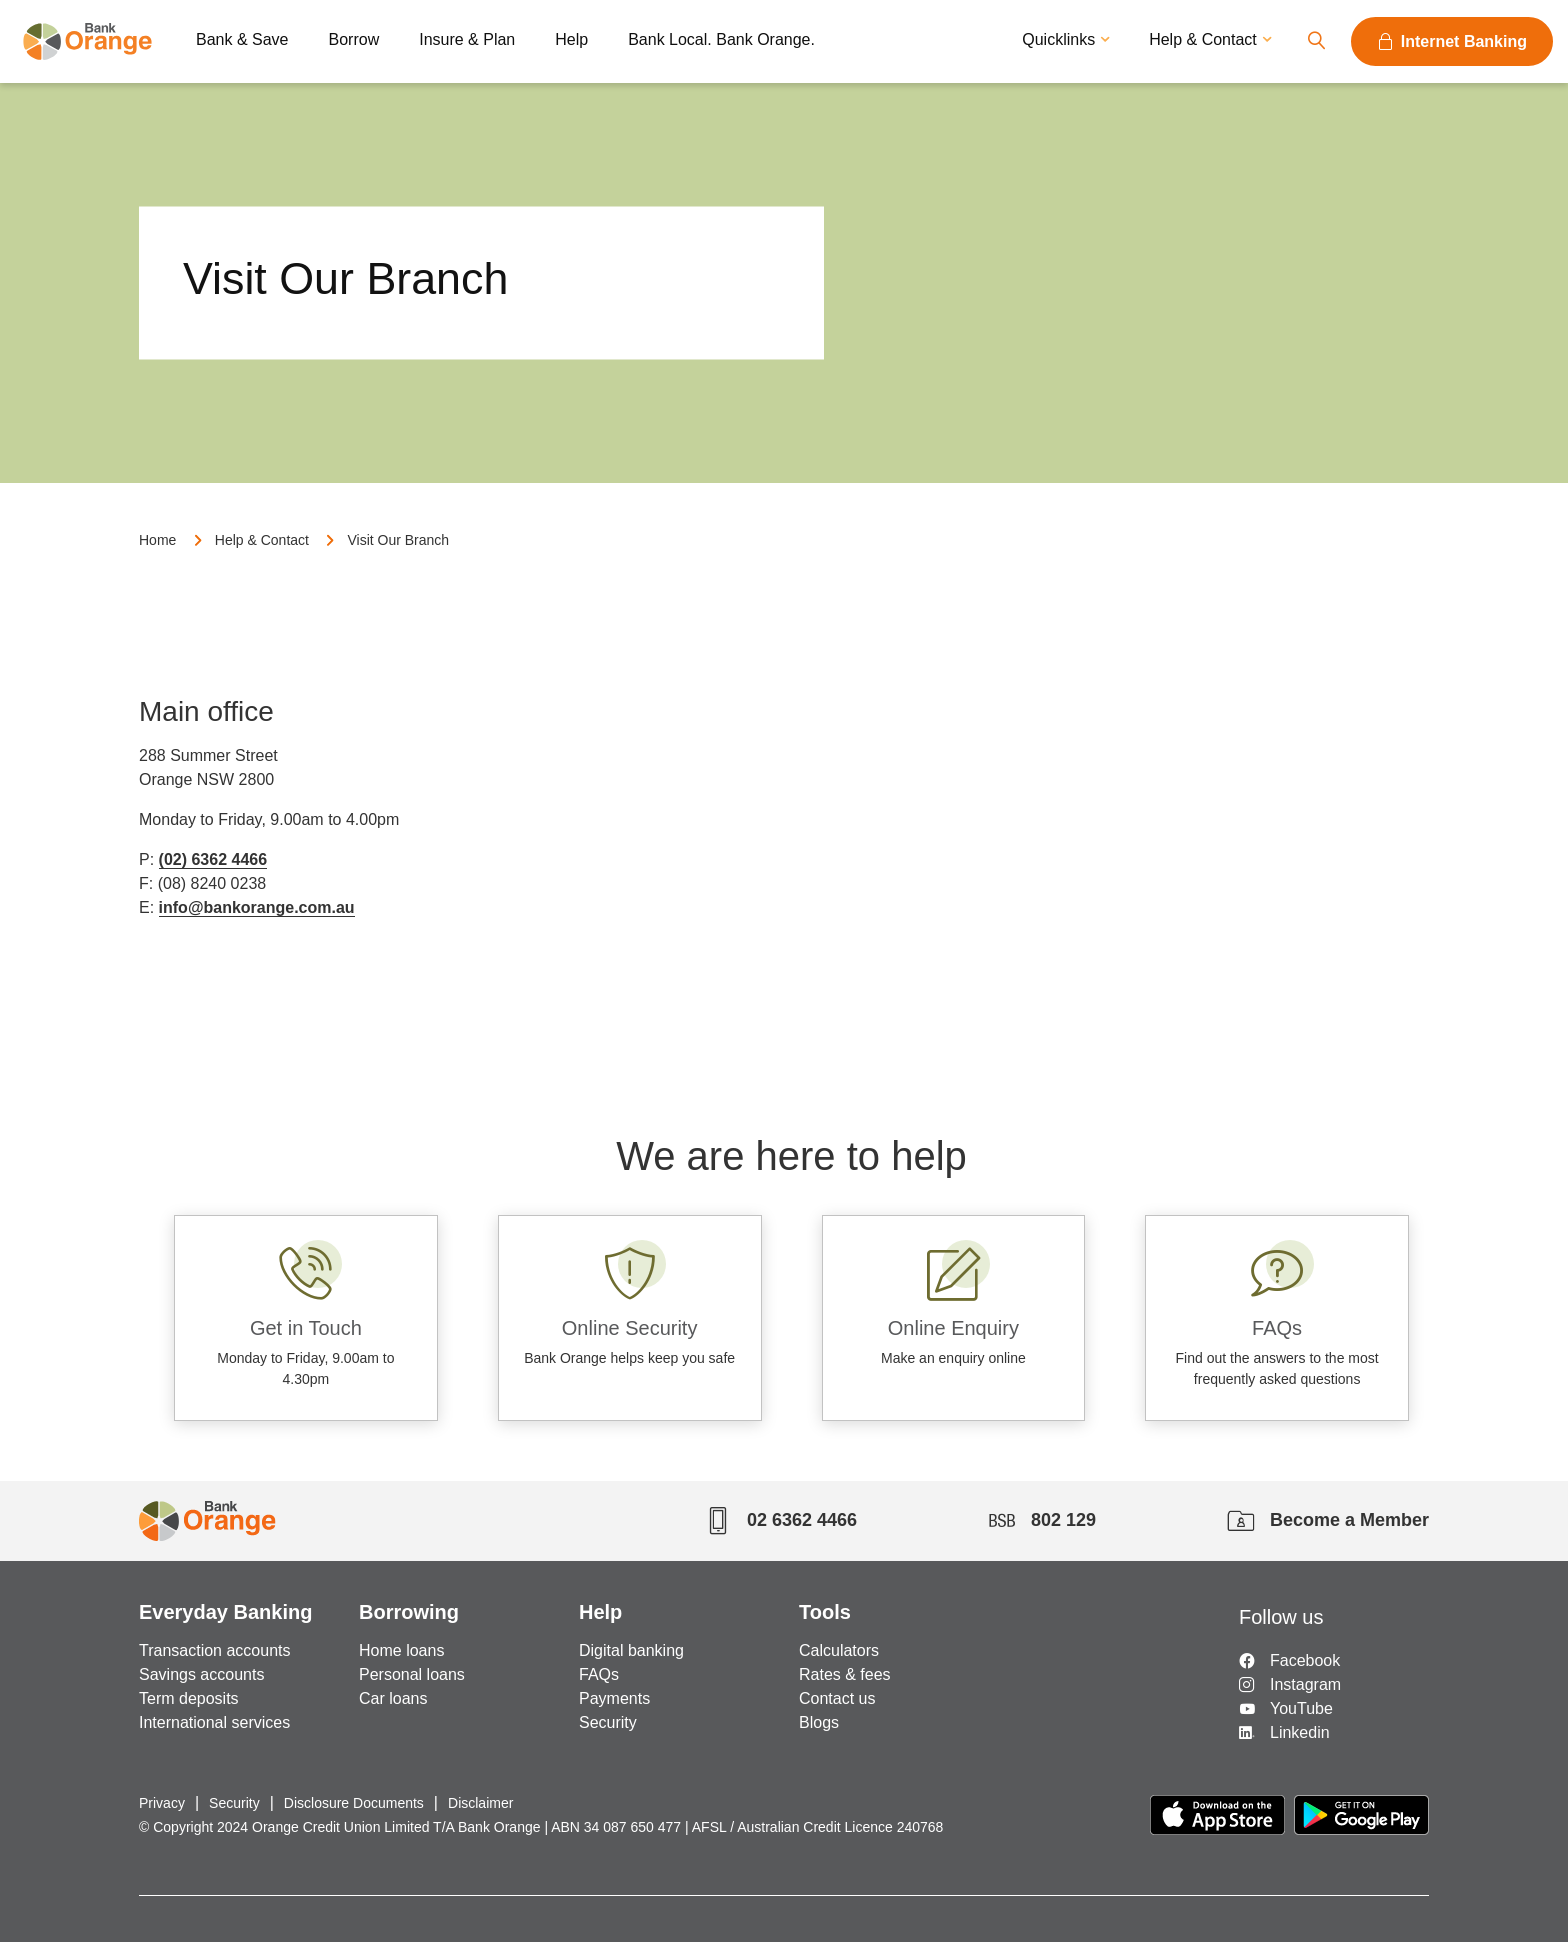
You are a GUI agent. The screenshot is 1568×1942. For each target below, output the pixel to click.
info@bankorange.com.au (257, 907)
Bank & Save (242, 39)
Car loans (393, 1698)
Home (157, 540)
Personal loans (412, 1674)
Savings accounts (201, 1674)
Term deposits (189, 1698)
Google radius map (1004, 812)
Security (608, 1722)
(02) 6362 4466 (213, 859)
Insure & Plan (467, 39)
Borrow (354, 39)
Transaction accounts (214, 1650)
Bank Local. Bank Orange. (721, 39)
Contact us (837, 1698)
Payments (614, 1698)
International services (214, 1722)
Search (1316, 41)
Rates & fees (845, 1674)
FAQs (599, 1674)
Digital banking (631, 1650)
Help (571, 39)
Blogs (819, 1722)
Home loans (401, 1650)
